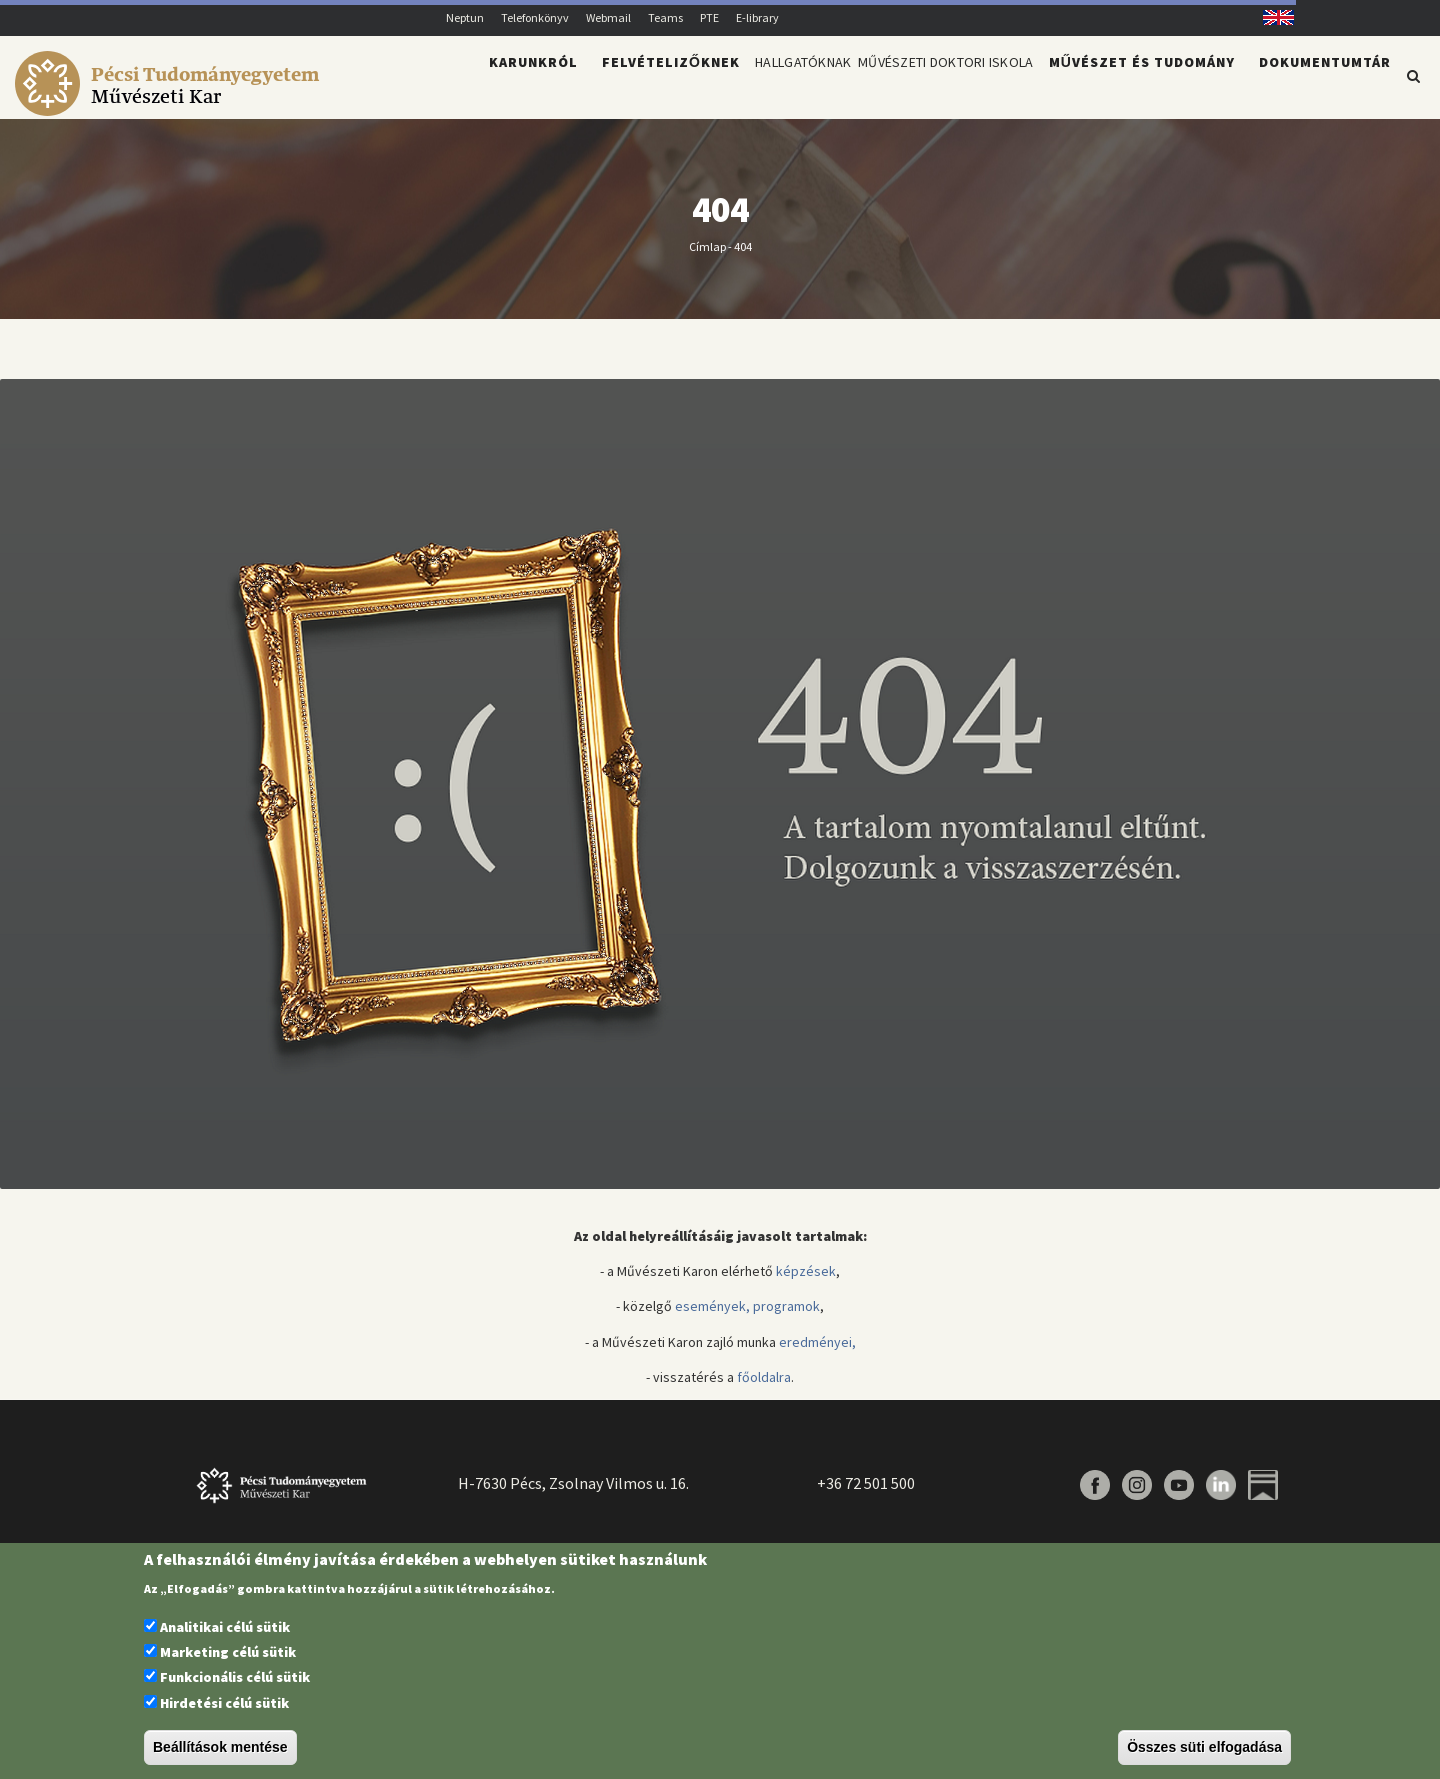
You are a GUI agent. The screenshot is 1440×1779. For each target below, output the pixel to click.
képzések (806, 1283)
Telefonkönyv (535, 17)
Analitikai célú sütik (225, 1627)
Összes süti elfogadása (1204, 1747)
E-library (757, 17)
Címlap (707, 257)
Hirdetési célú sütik (224, 1703)
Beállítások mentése (220, 1747)
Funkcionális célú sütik (235, 1677)
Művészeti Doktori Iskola (919, 86)
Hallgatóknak (731, 86)
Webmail (608, 17)
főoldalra (764, 1389)
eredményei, (817, 1354)
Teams (665, 17)
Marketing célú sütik (228, 1652)
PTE (709, 17)
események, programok (747, 1318)
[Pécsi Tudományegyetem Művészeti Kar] (170, 106)
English (1271, 17)
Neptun (465, 17)
